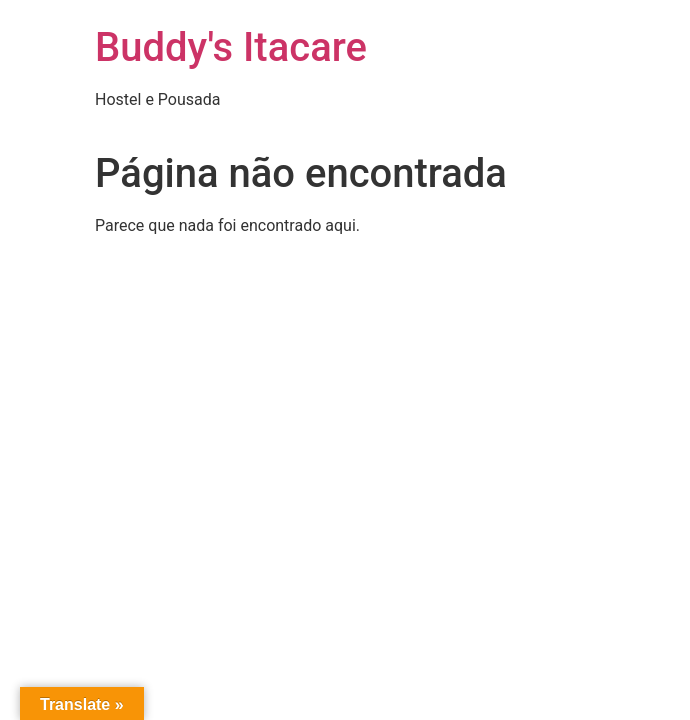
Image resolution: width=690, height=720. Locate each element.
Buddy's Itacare (231, 47)
